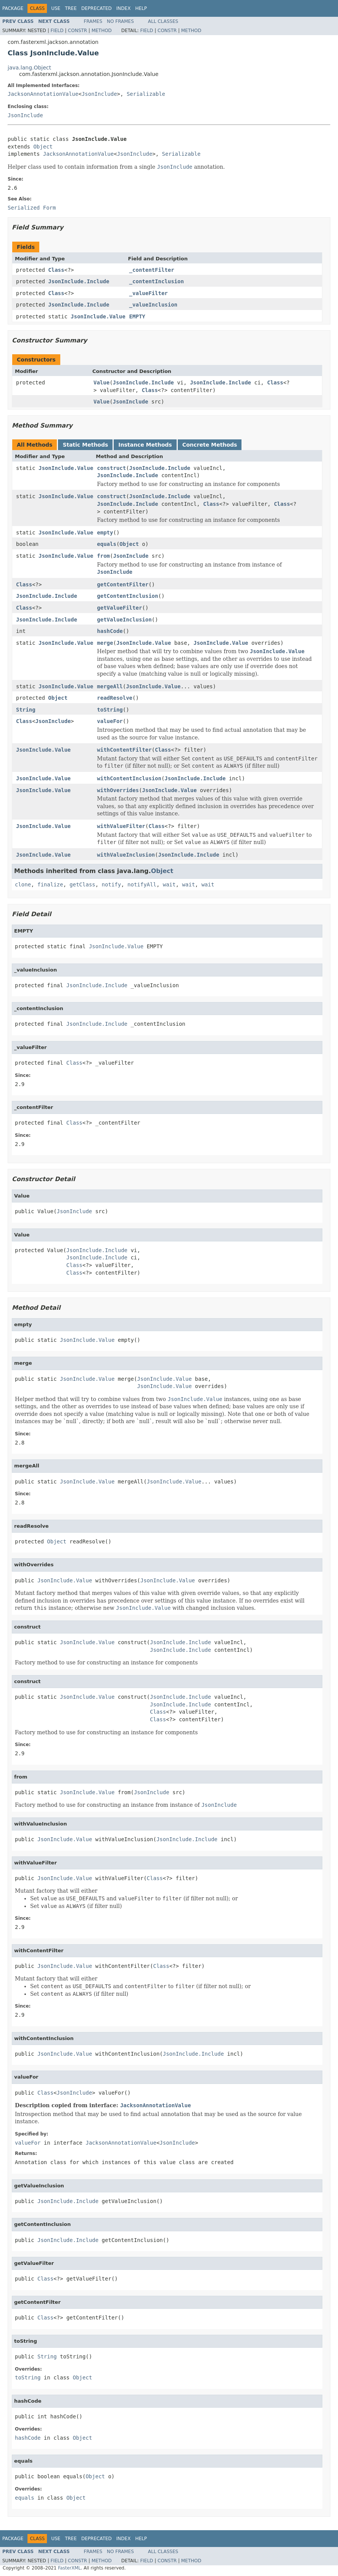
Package (12, 8)
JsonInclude (99, 94)
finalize (50, 884)
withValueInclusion (126, 855)
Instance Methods (145, 445)
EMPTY (137, 316)
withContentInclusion (129, 778)
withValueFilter (121, 826)
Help (141, 8)
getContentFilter (122, 584)
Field (56, 30)
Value (101, 382)
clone (23, 884)
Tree (71, 8)
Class (56, 270)
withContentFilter (124, 750)
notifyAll (141, 884)
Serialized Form (32, 208)
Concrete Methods (209, 445)
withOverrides (118, 790)
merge (105, 643)
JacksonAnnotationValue (43, 94)
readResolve (114, 698)
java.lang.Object (29, 68)
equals (106, 544)
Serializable (146, 94)
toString (109, 710)
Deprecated (96, 8)
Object (43, 147)
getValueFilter (119, 608)
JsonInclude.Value (98, 316)
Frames (93, 21)
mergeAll (109, 686)
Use (55, 8)
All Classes (163, 21)
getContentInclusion (127, 596)
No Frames (120, 21)
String (25, 710)
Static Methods (85, 445)
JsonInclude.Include (78, 281)
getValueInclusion (124, 620)
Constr (77, 30)
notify (111, 884)
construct (111, 468)
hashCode (109, 631)
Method (102, 30)
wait (169, 884)
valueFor (109, 721)
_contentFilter (151, 270)
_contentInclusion (156, 281)
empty (105, 532)
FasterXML (69, 2568)
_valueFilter (148, 293)
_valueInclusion (153, 305)
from (103, 556)
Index (123, 8)
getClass (82, 884)
